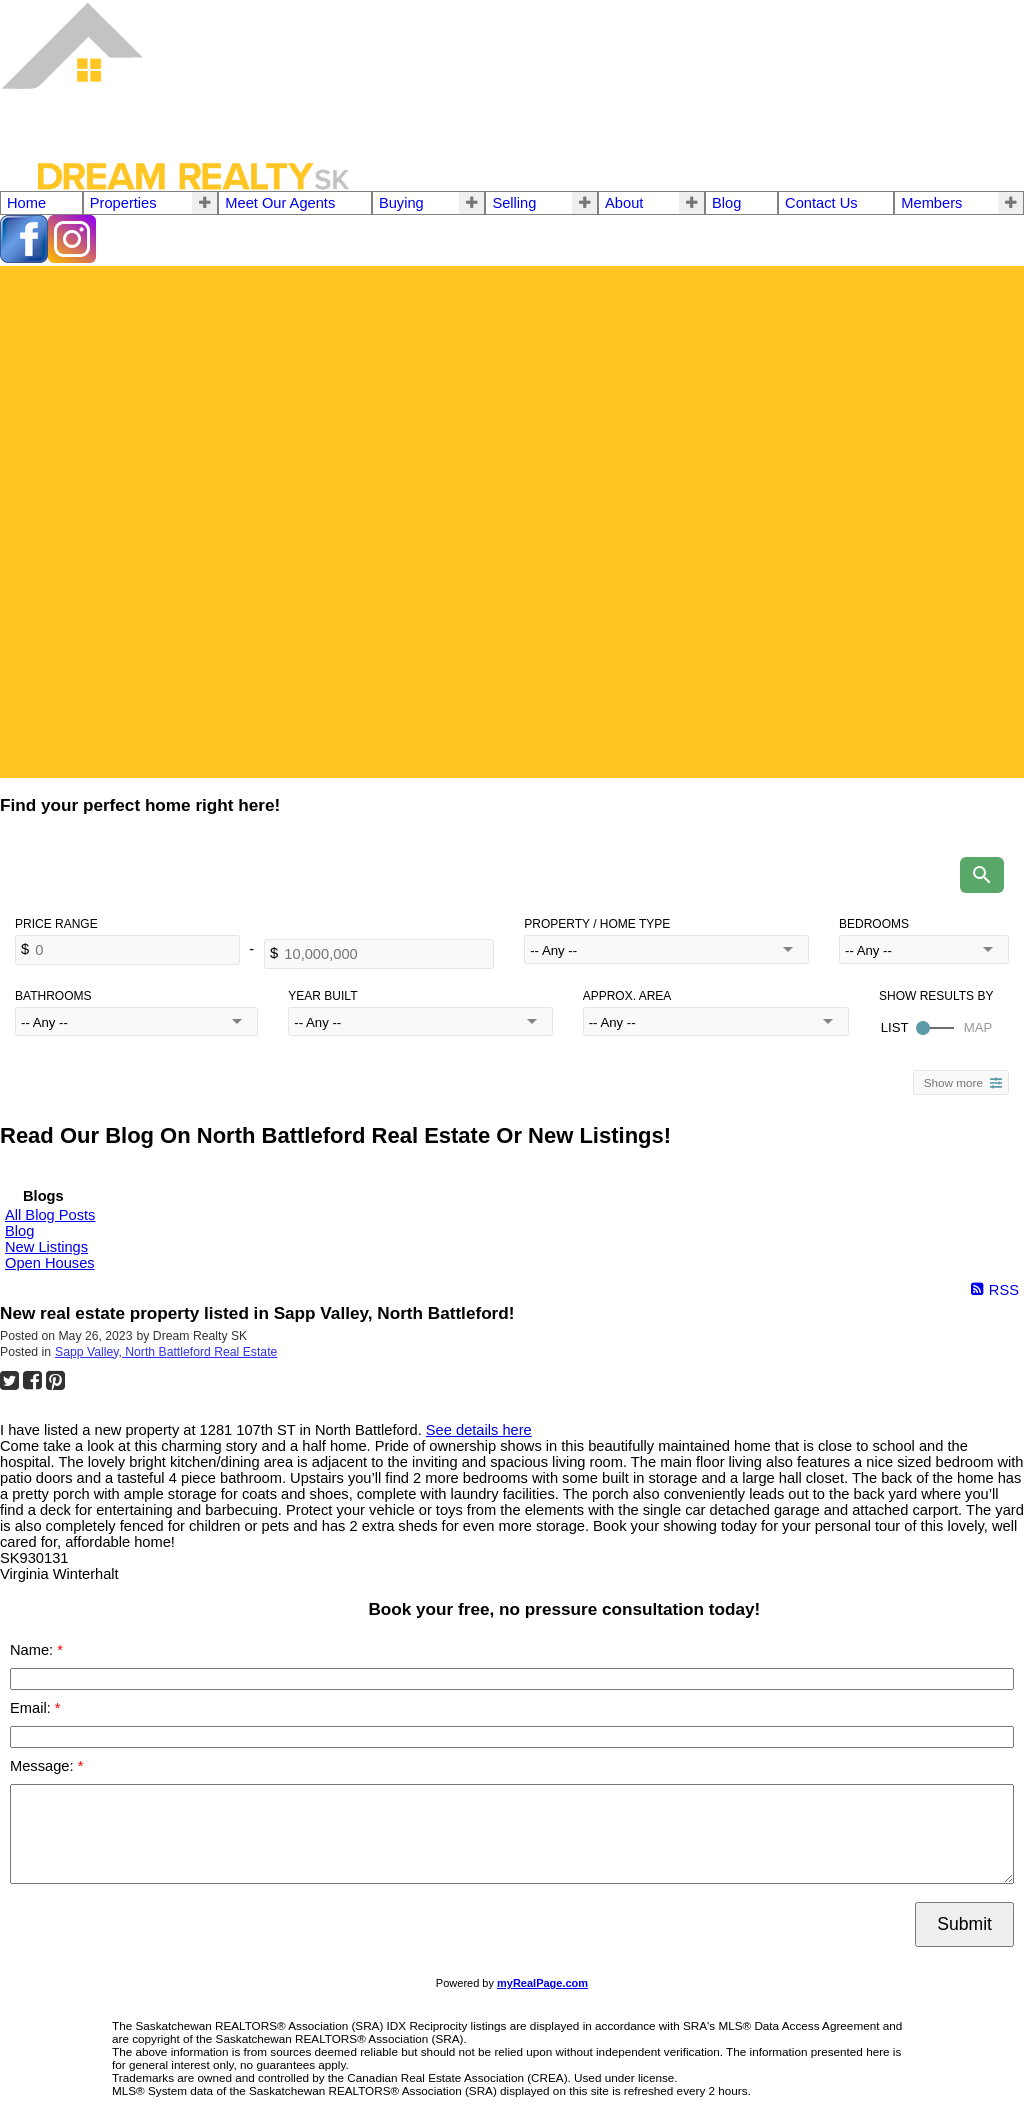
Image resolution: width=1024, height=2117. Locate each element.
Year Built (322, 996)
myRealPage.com (542, 1983)
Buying (401, 203)
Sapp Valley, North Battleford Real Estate (166, 1352)
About (624, 203)
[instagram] (72, 258)
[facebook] (24, 258)
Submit (964, 1924)
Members (931, 203)
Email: (32, 1708)
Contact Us (821, 203)
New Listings (46, 1247)
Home (26, 203)
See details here (479, 1430)
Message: (44, 1766)
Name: (33, 1650)
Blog (726, 203)
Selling (514, 203)
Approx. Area (627, 996)
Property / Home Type (597, 924)
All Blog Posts (50, 1215)
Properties (123, 203)
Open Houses (50, 1263)
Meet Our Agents (280, 203)
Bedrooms (874, 924)
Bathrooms (53, 996)
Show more (953, 1082)
